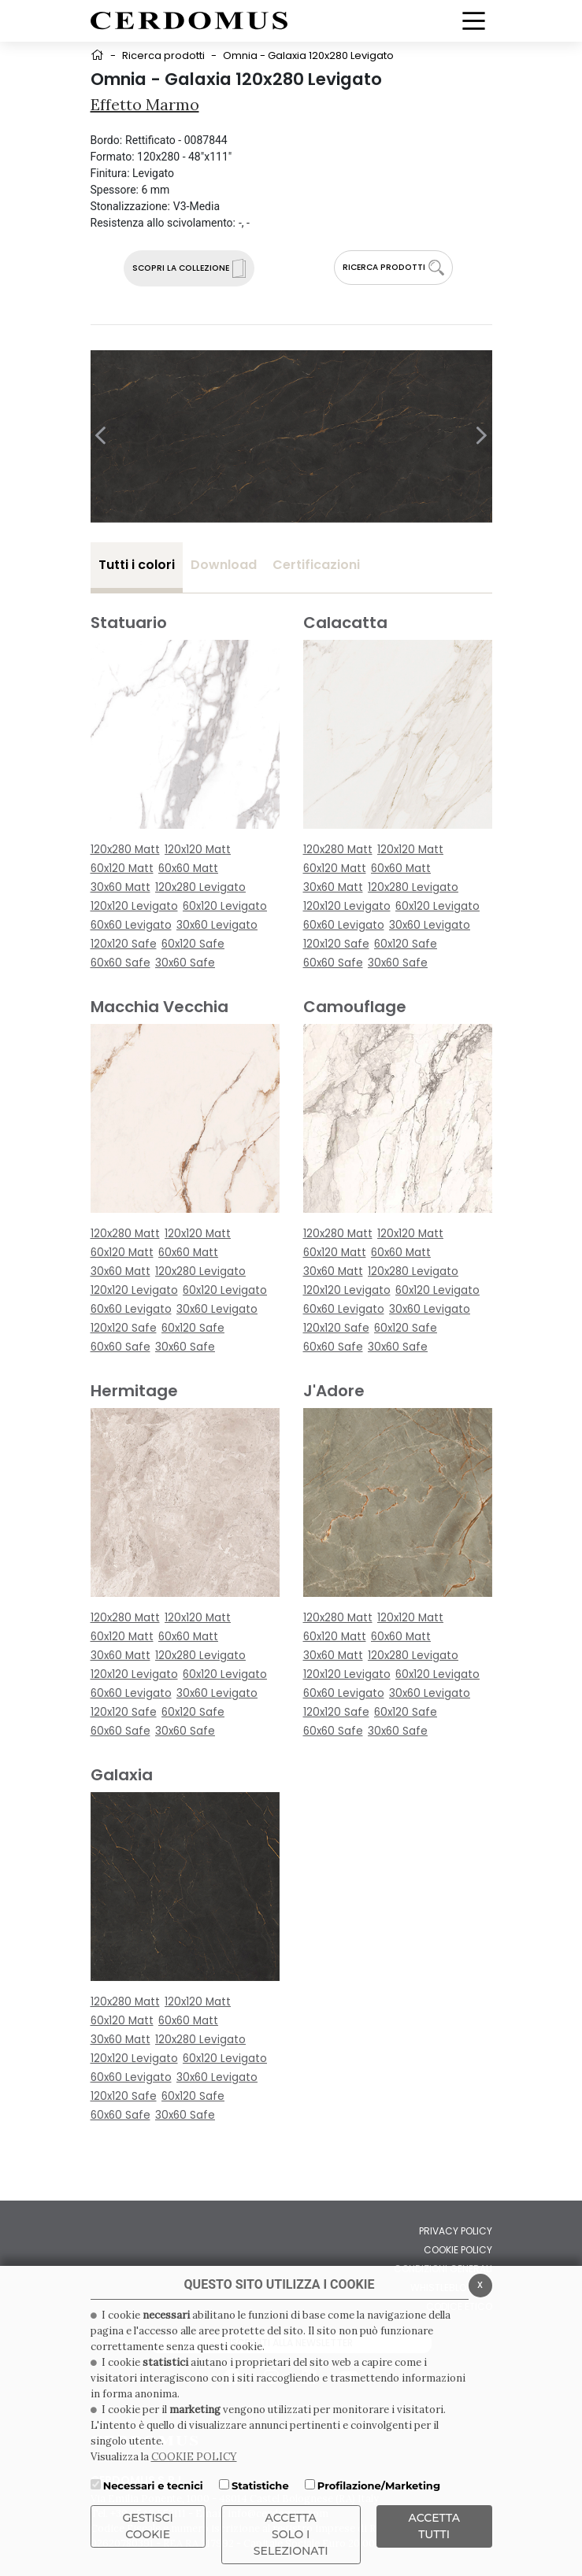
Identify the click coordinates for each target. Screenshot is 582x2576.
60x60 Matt (188, 868)
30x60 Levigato (217, 925)
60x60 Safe (120, 962)
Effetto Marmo (145, 104)
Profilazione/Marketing (378, 2485)
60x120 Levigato (225, 906)
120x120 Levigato (134, 906)
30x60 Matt (120, 887)
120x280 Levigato (200, 887)
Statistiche (260, 2485)
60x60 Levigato (131, 925)
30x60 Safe (185, 962)
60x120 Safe (192, 944)
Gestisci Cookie (148, 2526)
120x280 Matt (125, 849)
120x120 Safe (124, 944)
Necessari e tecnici (153, 2485)
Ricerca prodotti (163, 55)
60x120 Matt (122, 868)
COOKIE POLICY (194, 2456)
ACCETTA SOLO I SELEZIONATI (291, 2534)
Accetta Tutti (434, 2526)
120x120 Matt (198, 849)
